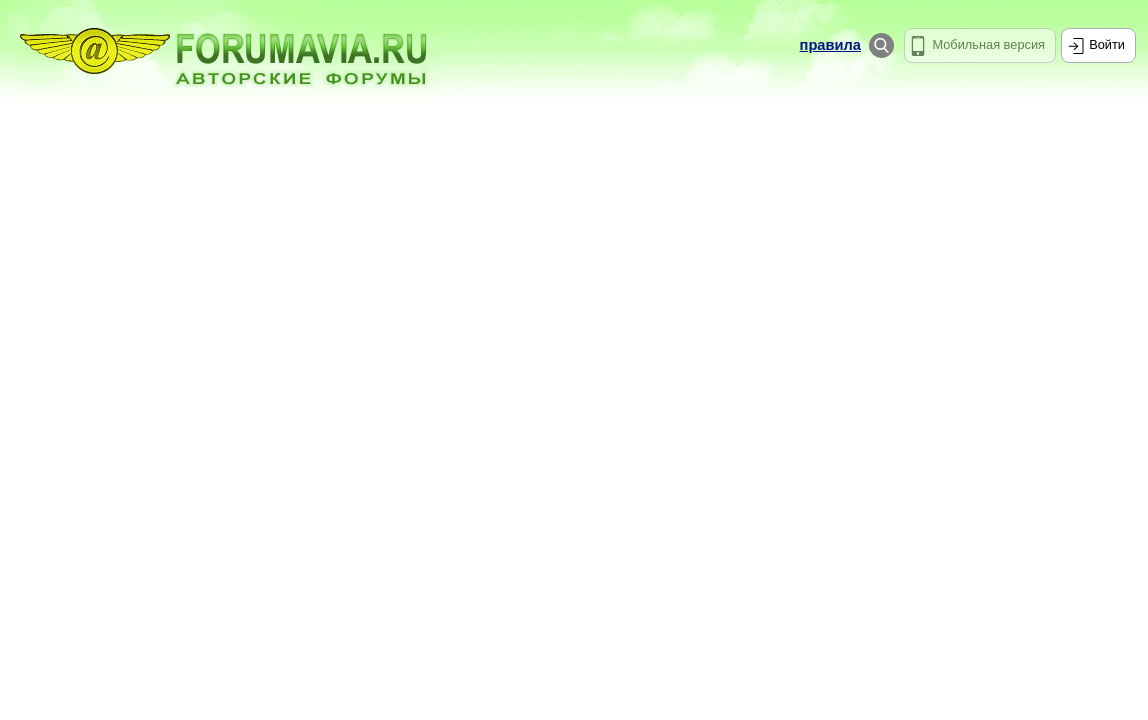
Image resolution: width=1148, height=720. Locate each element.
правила (830, 45)
